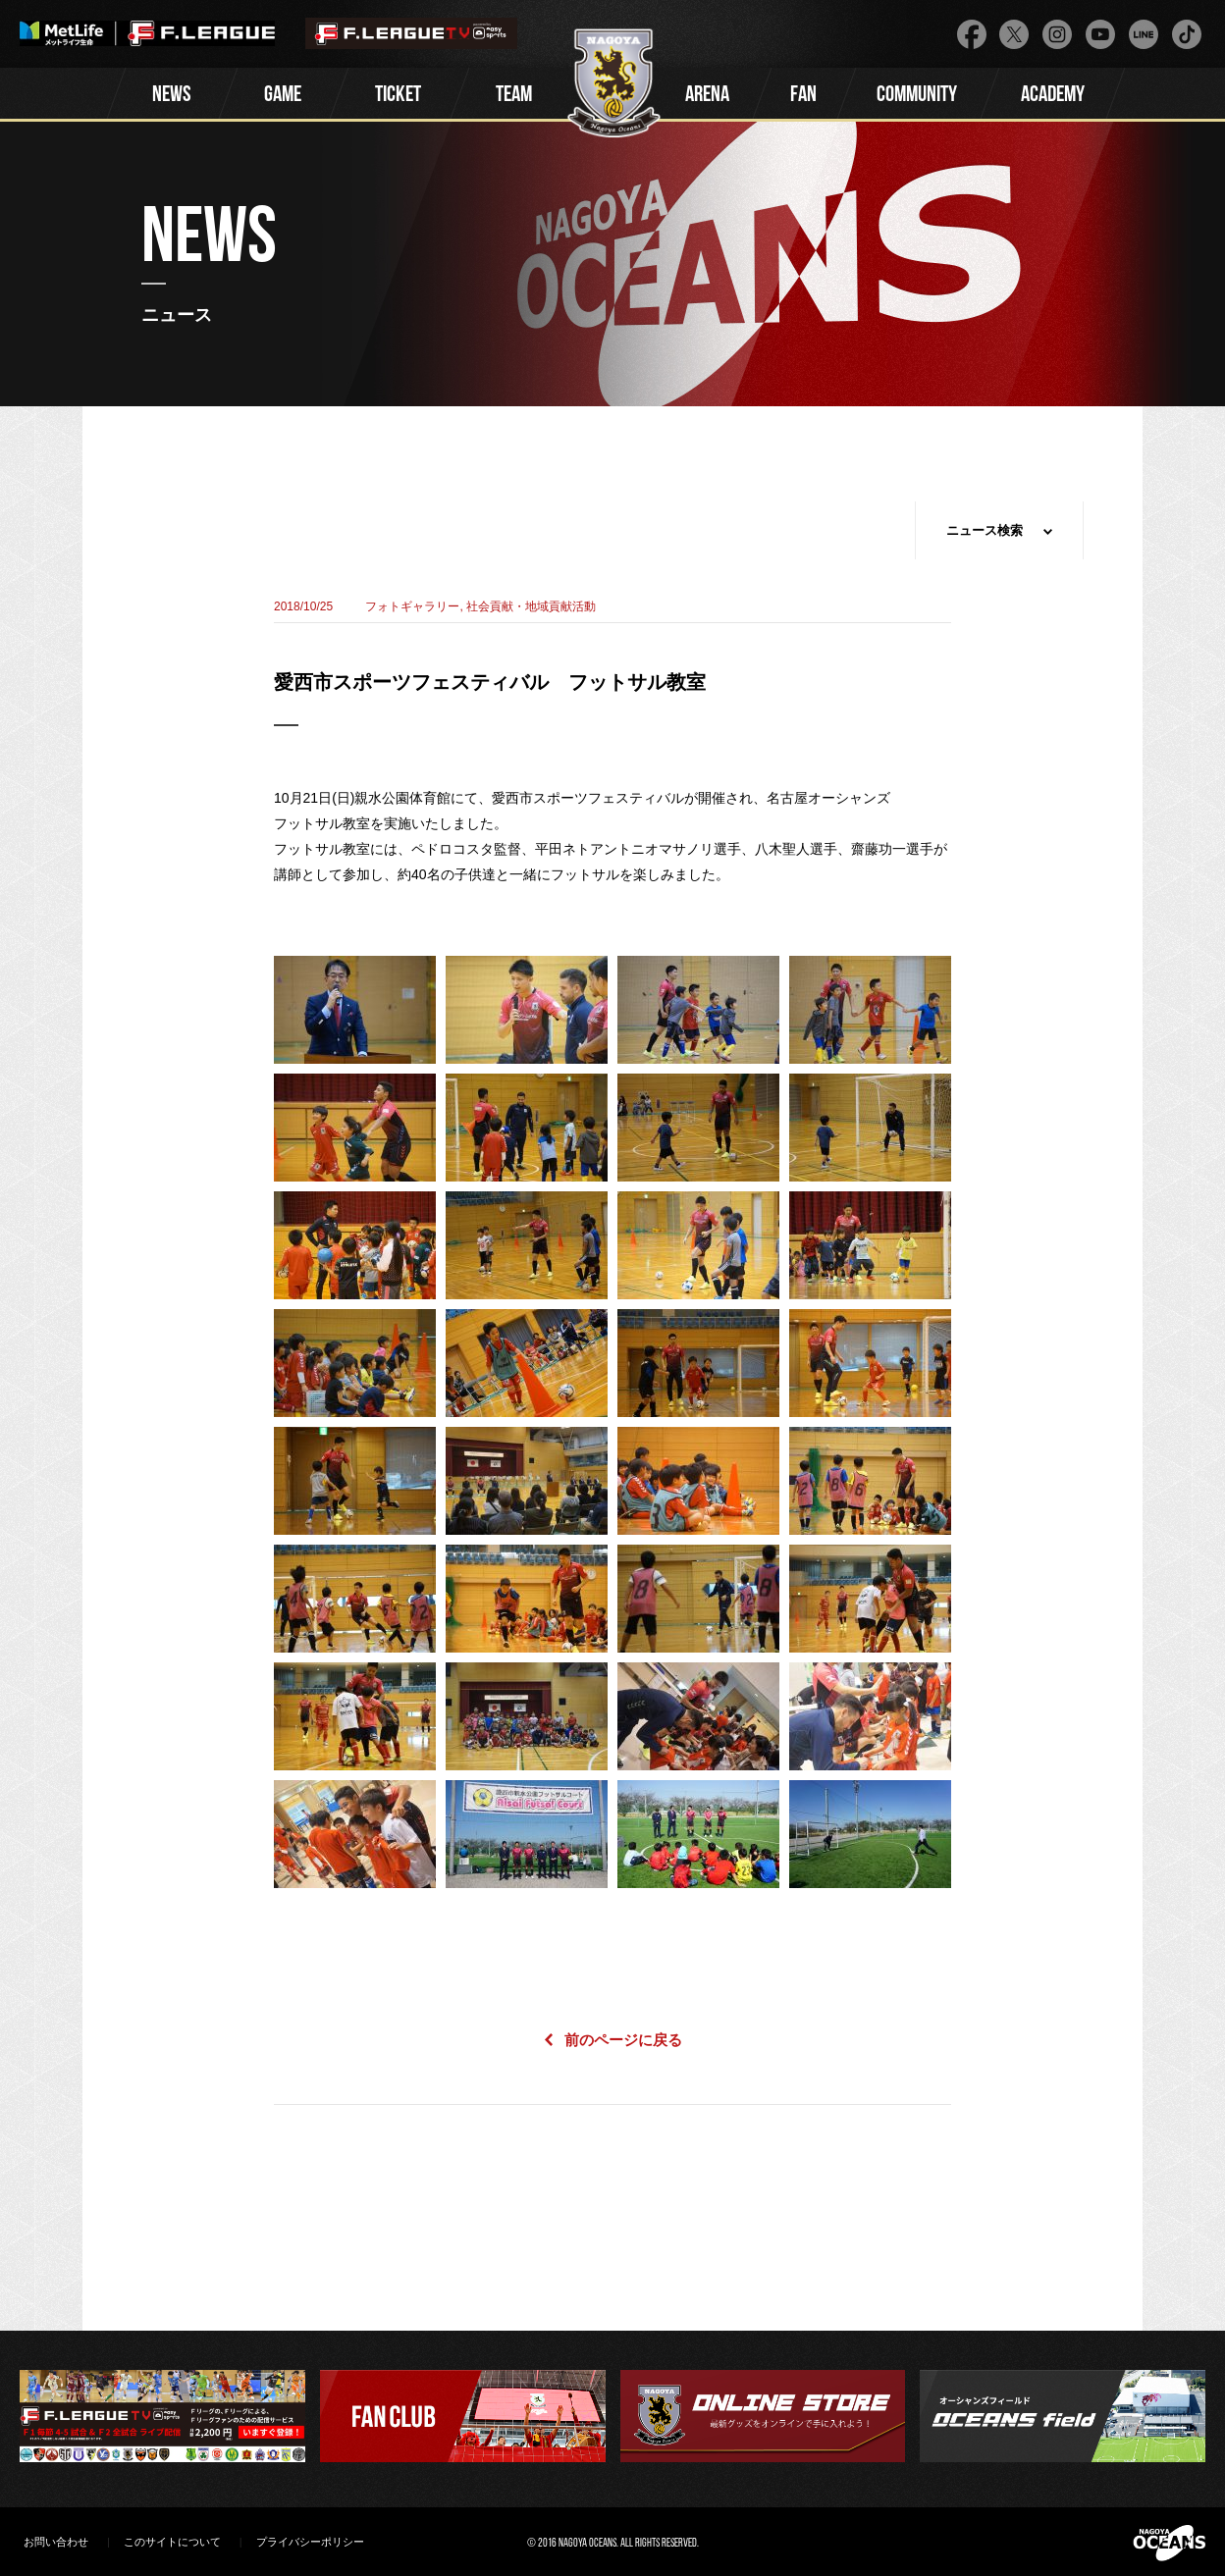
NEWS (171, 95)
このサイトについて (172, 2542)
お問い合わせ (56, 2542)
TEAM (514, 95)
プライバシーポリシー (310, 2542)
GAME (282, 95)
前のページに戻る (623, 2039)
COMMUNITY (917, 95)
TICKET (398, 95)
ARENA (707, 95)
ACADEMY (1053, 95)
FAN (803, 95)
